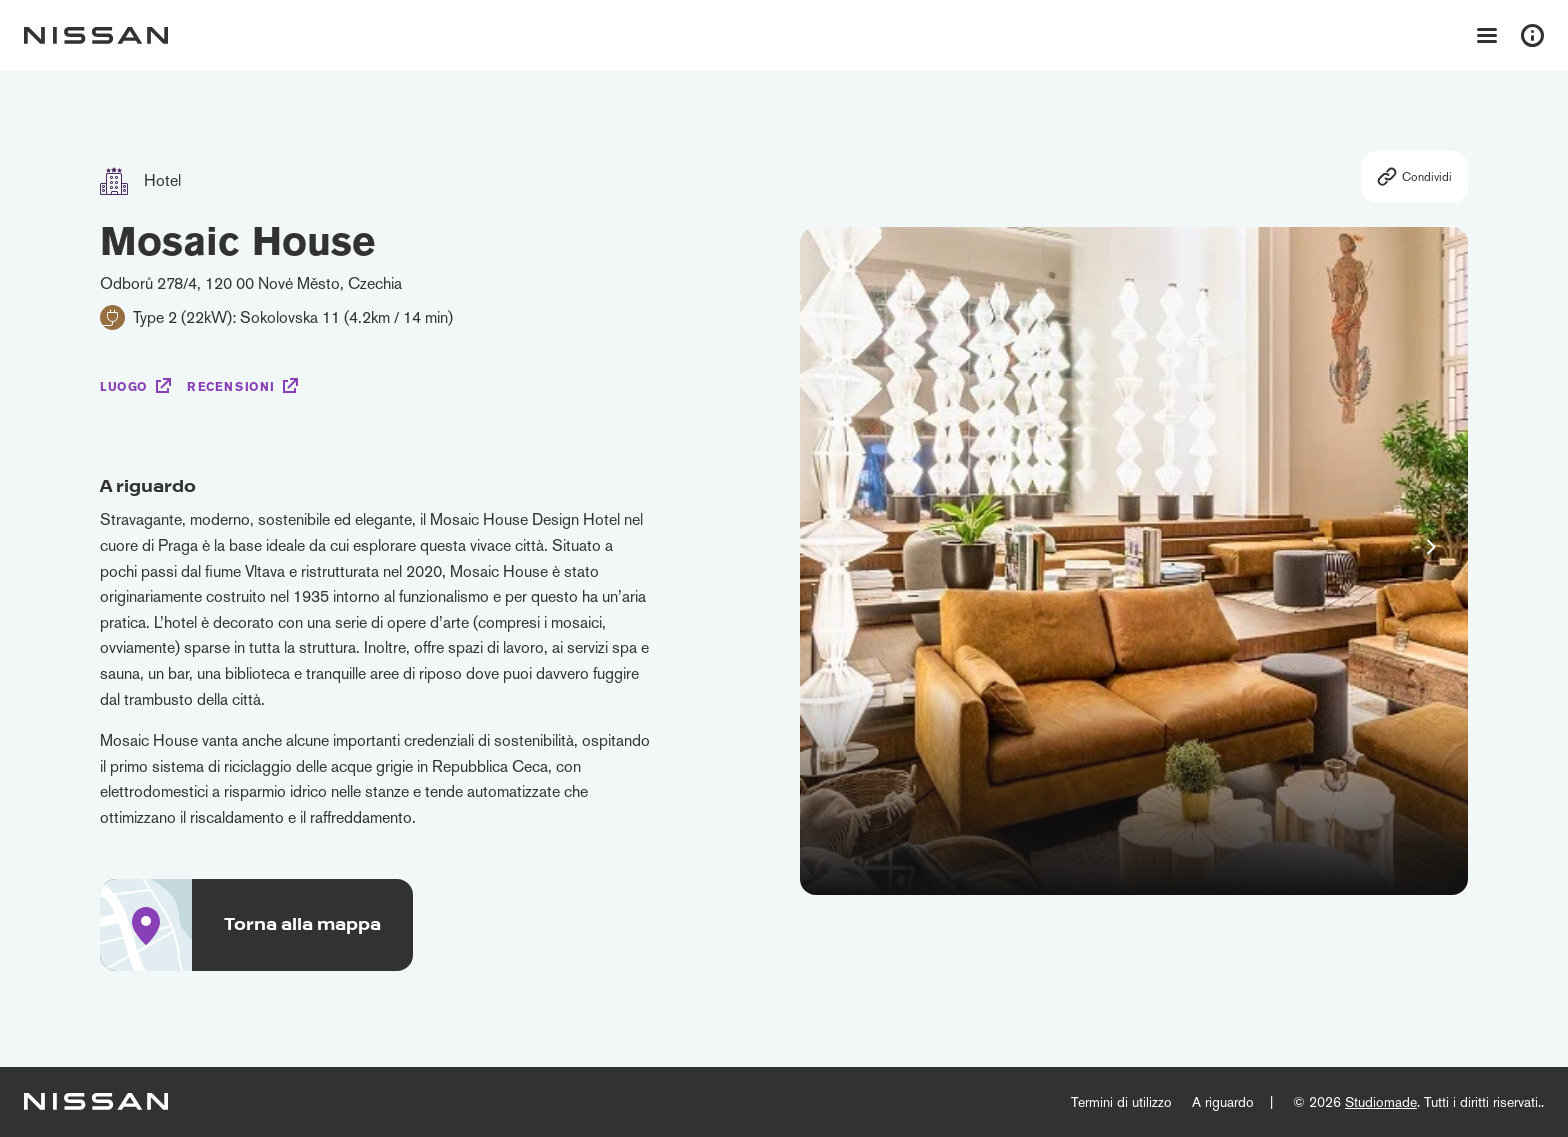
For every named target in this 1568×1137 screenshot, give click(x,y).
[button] (1431, 547)
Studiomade (1381, 1102)
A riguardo (1223, 1102)
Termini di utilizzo (1121, 1102)
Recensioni (231, 387)
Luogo (124, 387)
